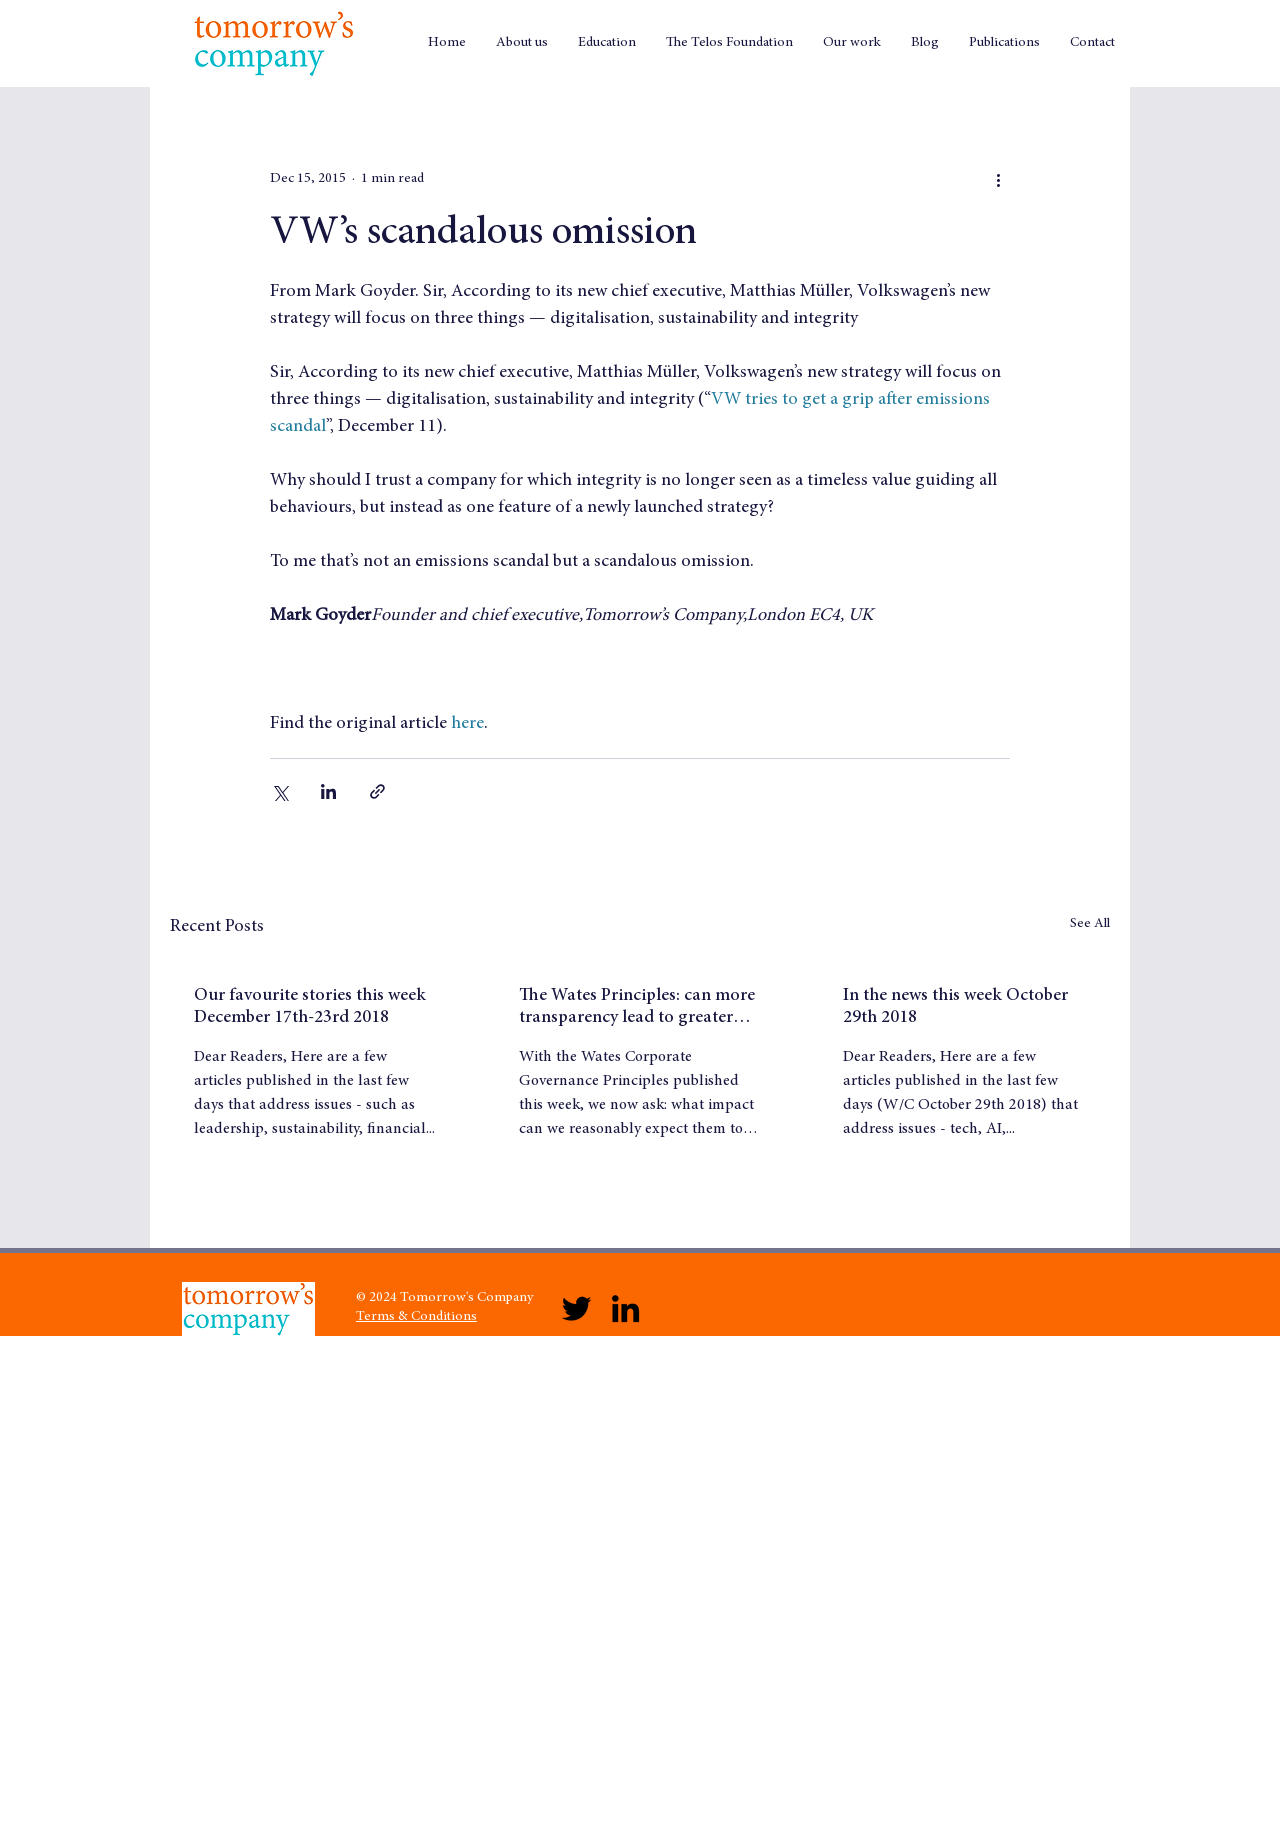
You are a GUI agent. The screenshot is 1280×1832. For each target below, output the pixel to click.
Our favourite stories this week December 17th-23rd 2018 (310, 1007)
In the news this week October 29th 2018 (955, 1007)
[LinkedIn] (625, 1308)
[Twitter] (576, 1308)
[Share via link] (377, 791)
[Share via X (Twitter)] (279, 791)
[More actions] (998, 179)
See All (1090, 924)
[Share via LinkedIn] (328, 791)
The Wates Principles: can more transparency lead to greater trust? (637, 1008)
